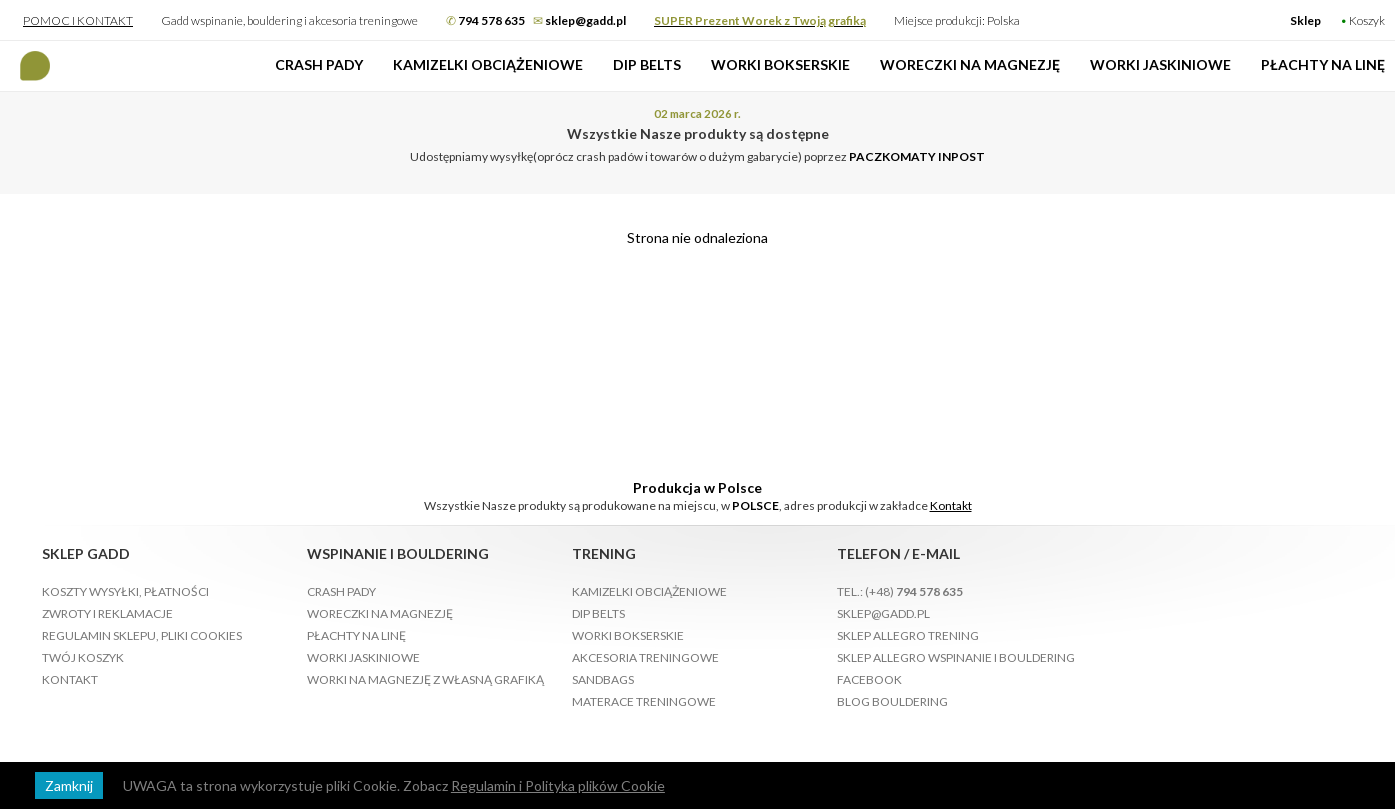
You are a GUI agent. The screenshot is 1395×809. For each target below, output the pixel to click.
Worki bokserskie (780, 64)
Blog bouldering (892, 701)
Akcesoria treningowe (645, 657)
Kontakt (951, 505)
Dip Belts (647, 64)
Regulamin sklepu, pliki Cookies (142, 635)
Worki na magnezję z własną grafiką (425, 679)
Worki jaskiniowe (1160, 64)
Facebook (869, 679)
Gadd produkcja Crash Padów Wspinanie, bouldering (35, 66)
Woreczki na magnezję (970, 64)
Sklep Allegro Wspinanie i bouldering (956, 657)
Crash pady (319, 64)
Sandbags (603, 679)
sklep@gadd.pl (883, 613)
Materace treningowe (644, 701)
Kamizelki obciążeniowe (488, 64)
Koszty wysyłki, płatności (125, 591)
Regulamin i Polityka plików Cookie (558, 785)
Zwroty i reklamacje (107, 613)
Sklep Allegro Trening (908, 635)
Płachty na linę (1323, 64)
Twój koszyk (83, 657)
